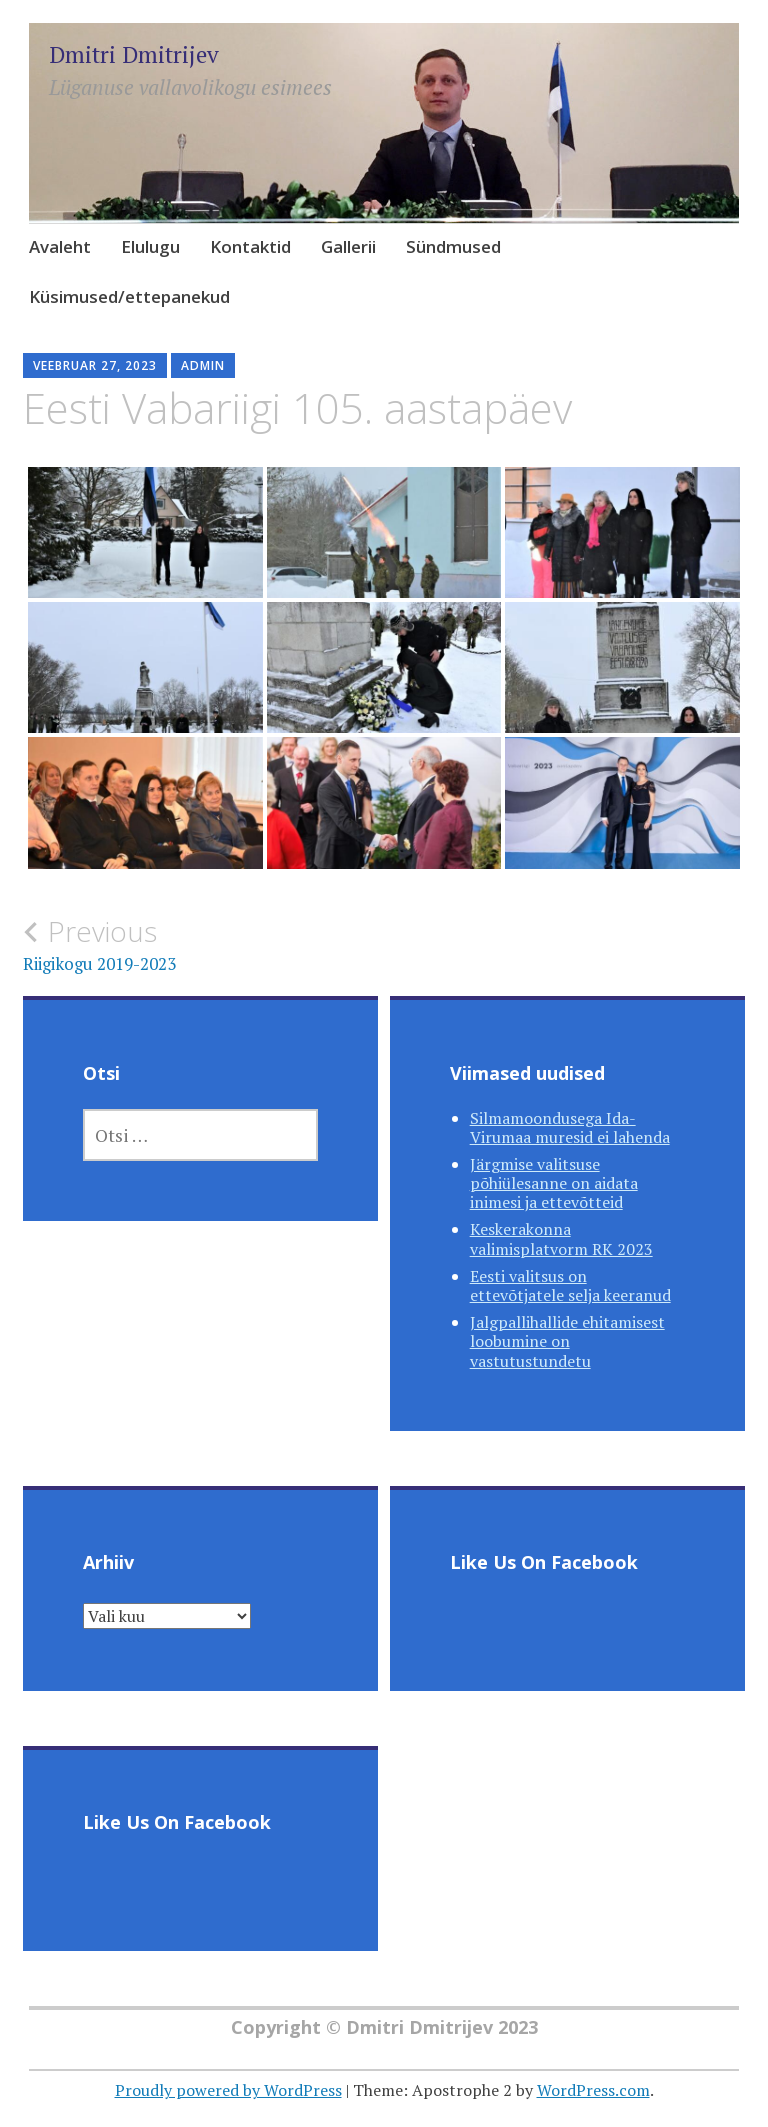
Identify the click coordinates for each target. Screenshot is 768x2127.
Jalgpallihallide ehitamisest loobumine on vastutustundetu (567, 1341)
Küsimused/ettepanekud (129, 296)
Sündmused (453, 246)
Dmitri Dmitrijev (134, 54)
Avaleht (60, 246)
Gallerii (348, 246)
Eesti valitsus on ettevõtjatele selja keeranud (570, 1285)
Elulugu (150, 246)
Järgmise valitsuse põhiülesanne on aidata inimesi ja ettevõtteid (554, 1183)
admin (203, 365)
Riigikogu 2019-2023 (203, 945)
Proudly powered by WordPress (228, 2090)
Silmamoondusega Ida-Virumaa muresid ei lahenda (570, 1127)
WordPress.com (593, 2090)
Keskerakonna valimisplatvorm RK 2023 (561, 1238)
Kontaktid (250, 246)
